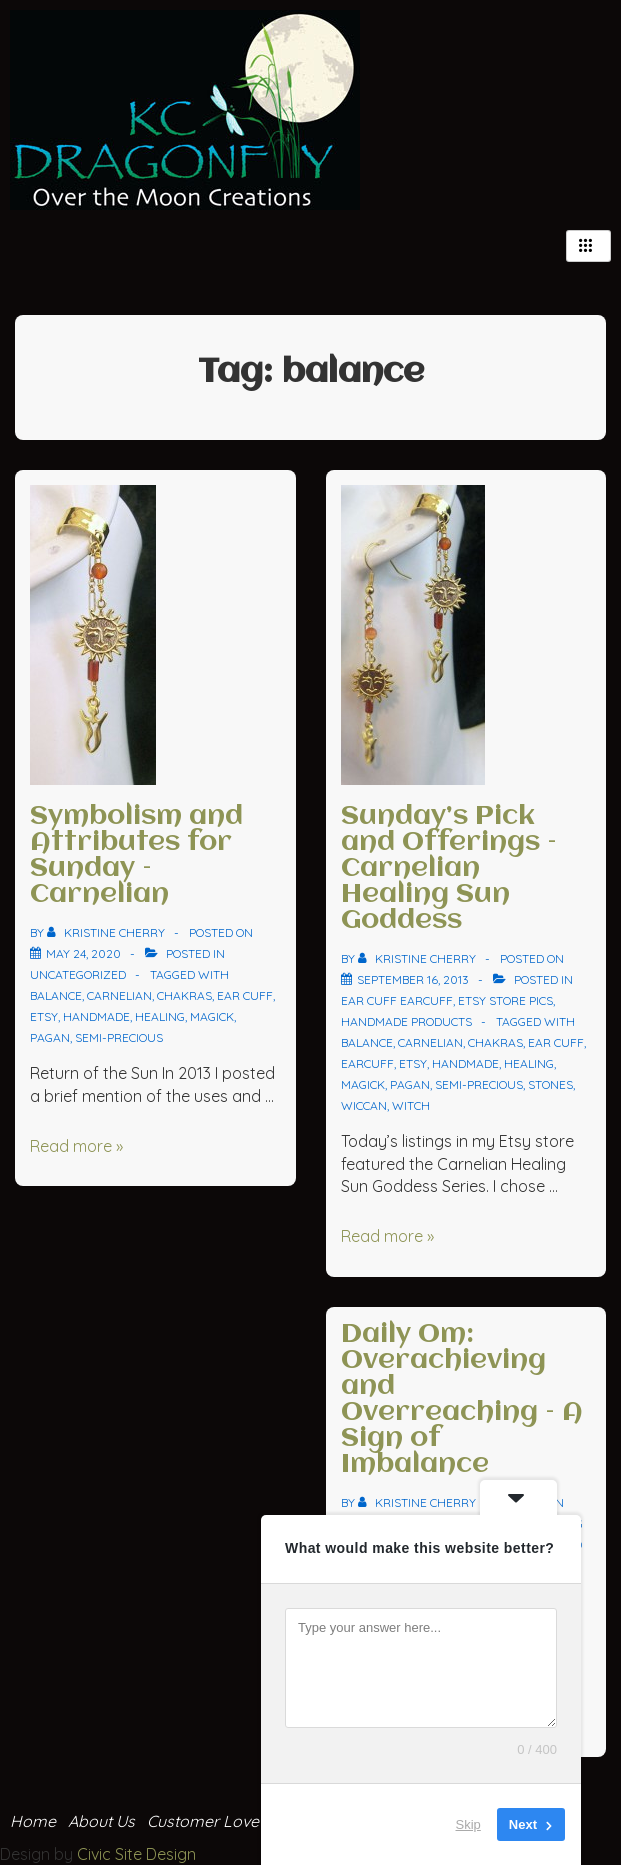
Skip (468, 1824)
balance (56, 995)
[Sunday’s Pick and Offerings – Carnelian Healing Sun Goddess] (413, 979)
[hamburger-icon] (588, 246)
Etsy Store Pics (505, 1000)
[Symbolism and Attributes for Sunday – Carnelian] (83, 953)
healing (160, 1016)
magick (212, 1016)
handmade (96, 1016)
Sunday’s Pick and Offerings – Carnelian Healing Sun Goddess (449, 869)
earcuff (367, 1063)
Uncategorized (78, 974)
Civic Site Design (136, 1854)
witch (411, 1105)
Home (33, 1821)
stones (550, 1084)
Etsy (44, 1016)
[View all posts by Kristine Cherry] (107, 932)
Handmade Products (406, 1021)
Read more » (76, 1146)
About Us (101, 1821)
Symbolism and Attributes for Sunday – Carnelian (136, 856)
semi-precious (119, 1037)
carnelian (119, 995)
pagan (50, 1037)
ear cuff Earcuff (397, 1000)
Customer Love (203, 1821)
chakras (184, 995)
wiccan (364, 1105)
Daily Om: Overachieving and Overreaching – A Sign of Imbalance (462, 1400)
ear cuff (245, 995)
